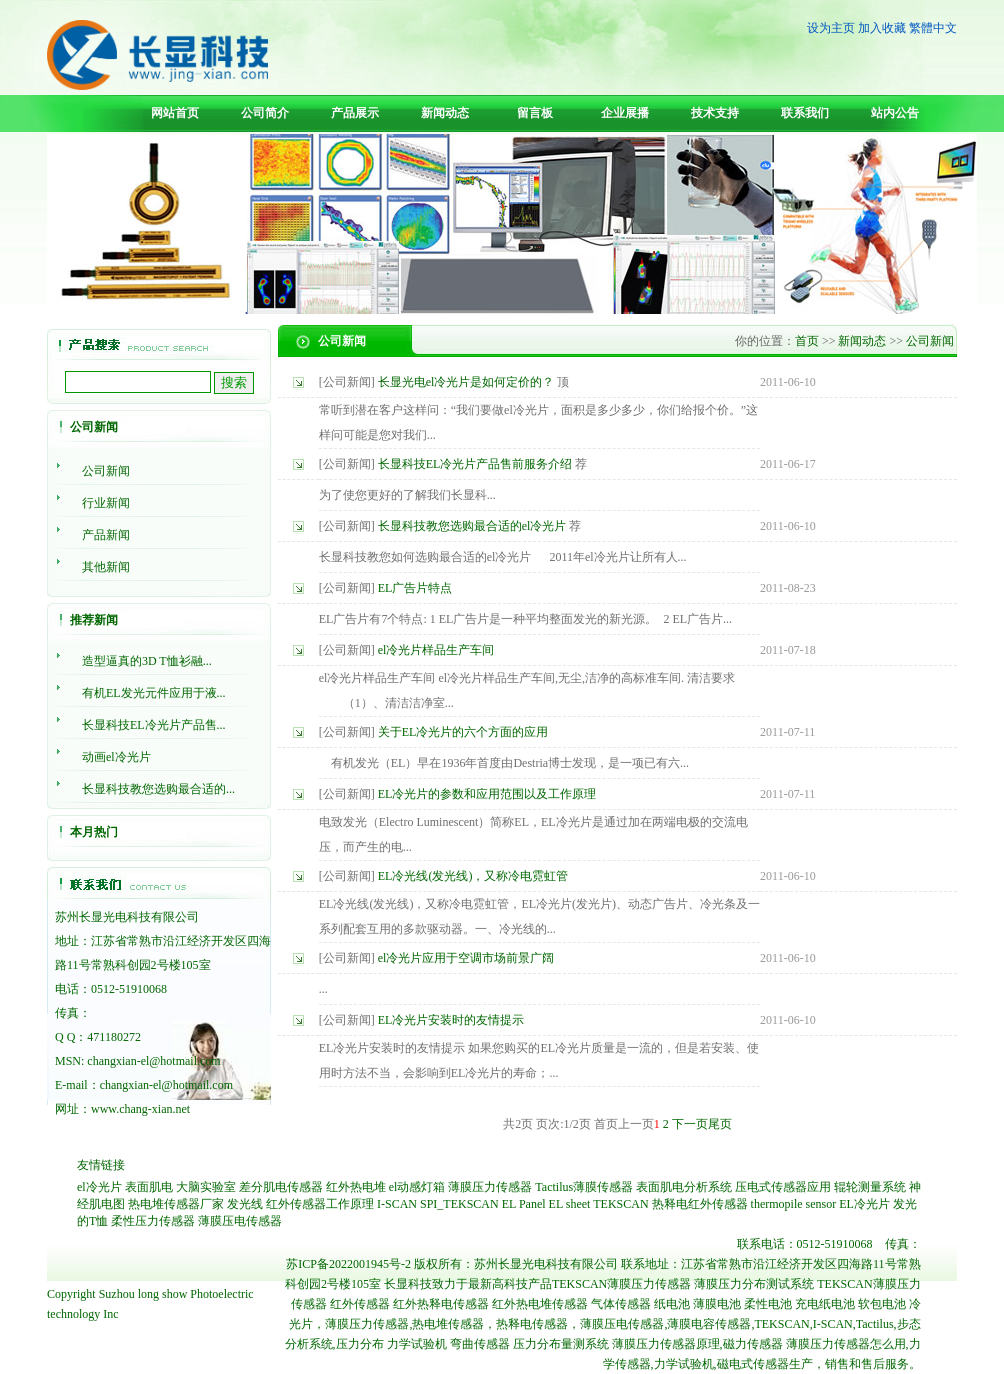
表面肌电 (149, 1187)
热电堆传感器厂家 (176, 1204)
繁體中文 (933, 28)
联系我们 (805, 113)
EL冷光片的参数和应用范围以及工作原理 (487, 794)
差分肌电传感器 (281, 1187)
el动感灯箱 (417, 1187)
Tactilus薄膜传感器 (584, 1187)
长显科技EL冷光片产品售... (154, 725)
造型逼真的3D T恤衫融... (147, 661)
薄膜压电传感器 (240, 1221)
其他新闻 (106, 567)
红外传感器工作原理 (320, 1204)
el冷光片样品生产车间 (436, 650)
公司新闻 (106, 471)
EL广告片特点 (415, 588)
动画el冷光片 (116, 757)
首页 (807, 341)
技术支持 (715, 113)
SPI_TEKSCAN (459, 1204)
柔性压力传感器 (153, 1221)
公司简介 (265, 113)
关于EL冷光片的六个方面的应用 (463, 732)
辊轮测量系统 (870, 1187)
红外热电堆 (356, 1187)
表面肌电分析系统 (684, 1187)
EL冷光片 (864, 1204)
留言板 (535, 113)
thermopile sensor (794, 1204)
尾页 (720, 1124)
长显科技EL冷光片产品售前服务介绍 (475, 464)
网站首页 (175, 113)
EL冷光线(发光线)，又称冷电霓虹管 (473, 876)
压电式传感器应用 (783, 1187)
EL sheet (570, 1204)
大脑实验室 (206, 1187)
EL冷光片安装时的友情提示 (451, 1020)
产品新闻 (106, 535)
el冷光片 (99, 1187)
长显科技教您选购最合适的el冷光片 (472, 526)
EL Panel (524, 1204)
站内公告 (895, 113)
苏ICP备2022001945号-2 (348, 1264)
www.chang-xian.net (140, 1109)
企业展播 (625, 113)
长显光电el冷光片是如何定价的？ (466, 382)
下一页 (690, 1124)
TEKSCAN (620, 1204)
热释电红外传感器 (700, 1204)
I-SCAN (397, 1204)
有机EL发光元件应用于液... (154, 693)
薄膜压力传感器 (490, 1187)
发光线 (245, 1204)
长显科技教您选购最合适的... (158, 789)
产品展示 (355, 113)
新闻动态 (445, 113)
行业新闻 (106, 503)
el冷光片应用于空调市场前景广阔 (466, 958)
